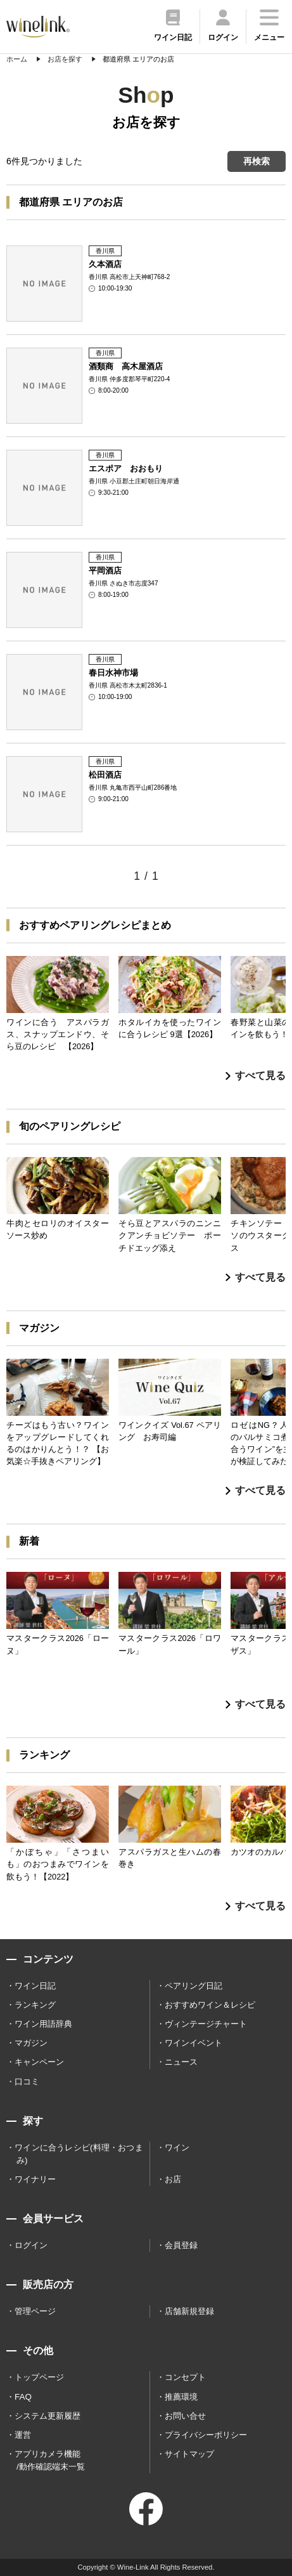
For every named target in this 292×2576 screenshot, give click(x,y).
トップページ (39, 2377)
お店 (173, 2179)
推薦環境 (181, 2397)
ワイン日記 (35, 1986)
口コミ (27, 2081)
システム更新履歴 (47, 2416)
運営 (23, 2435)
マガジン (31, 2043)
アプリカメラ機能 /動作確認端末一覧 (50, 2460)
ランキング (35, 2005)
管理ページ (35, 2311)
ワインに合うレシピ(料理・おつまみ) (79, 2154)
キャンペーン (39, 2062)
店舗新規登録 (189, 2311)
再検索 (256, 161)
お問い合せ (185, 2416)
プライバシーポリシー (206, 2435)
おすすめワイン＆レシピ (210, 2005)
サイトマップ (189, 2454)
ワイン (177, 2147)
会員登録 (181, 2245)
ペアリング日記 (193, 1986)
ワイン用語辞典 (43, 2024)
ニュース (181, 2062)
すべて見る (255, 1075)
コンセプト (185, 2377)
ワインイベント (193, 2043)
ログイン (31, 2245)
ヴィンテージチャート (206, 2024)
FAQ (23, 2397)
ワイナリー (35, 2179)
